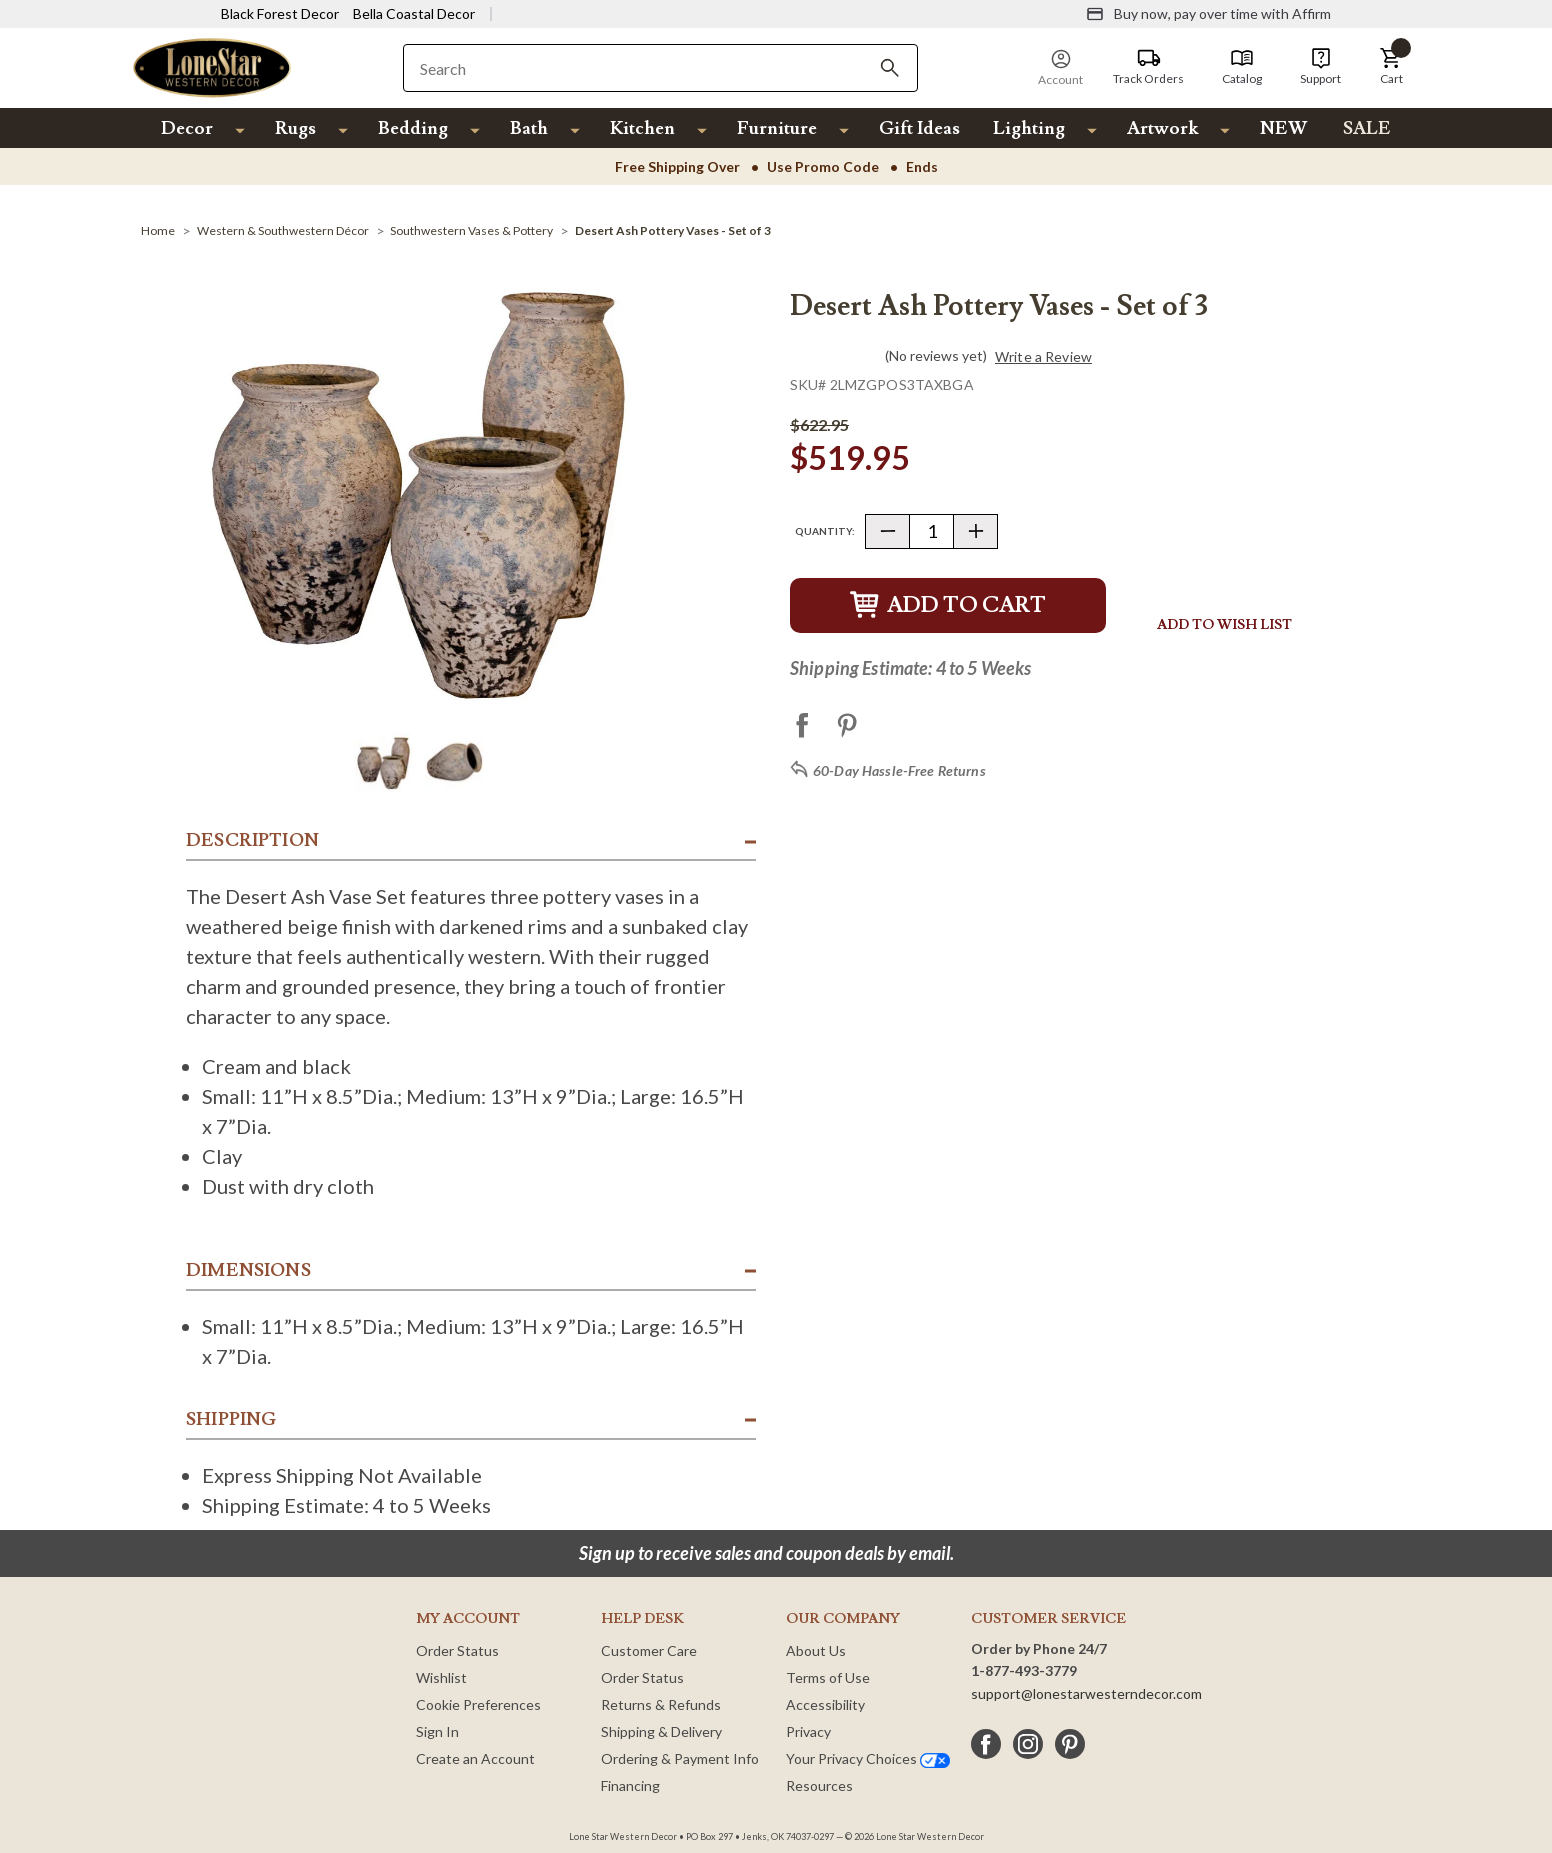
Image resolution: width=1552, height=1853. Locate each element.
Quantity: (825, 531)
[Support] (1320, 67)
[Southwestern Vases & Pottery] (471, 230)
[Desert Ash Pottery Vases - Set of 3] (673, 230)
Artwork (1162, 128)
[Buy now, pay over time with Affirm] (1208, 14)
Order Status (457, 1650)
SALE (1367, 128)
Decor (187, 128)
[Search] (890, 68)
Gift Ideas (919, 128)
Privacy (808, 1731)
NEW (1283, 128)
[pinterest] (1070, 1744)
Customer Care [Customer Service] (649, 1650)
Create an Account (475, 1758)
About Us (816, 1650)
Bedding (413, 128)
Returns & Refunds (661, 1704)
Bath (529, 128)
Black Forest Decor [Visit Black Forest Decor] (280, 13)
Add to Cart (948, 605)
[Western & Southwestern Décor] (283, 230)
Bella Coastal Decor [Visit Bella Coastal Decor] (414, 13)
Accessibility (825, 1704)
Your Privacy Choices (868, 1758)
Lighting (1029, 128)
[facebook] (986, 1744)
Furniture (777, 128)
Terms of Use (828, 1677)
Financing (630, 1785)
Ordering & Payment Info (680, 1758)
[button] (1391, 67)
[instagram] (1028, 1744)
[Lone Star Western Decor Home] (212, 66)
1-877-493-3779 (1024, 1670)
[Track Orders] (1148, 67)
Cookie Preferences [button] (478, 1704)
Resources (819, 1785)
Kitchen (642, 128)
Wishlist (441, 1677)
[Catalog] (1242, 67)
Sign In (437, 1731)
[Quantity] (931, 531)
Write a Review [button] (1043, 357)
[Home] (158, 230)
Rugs (295, 128)
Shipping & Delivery (661, 1731)
